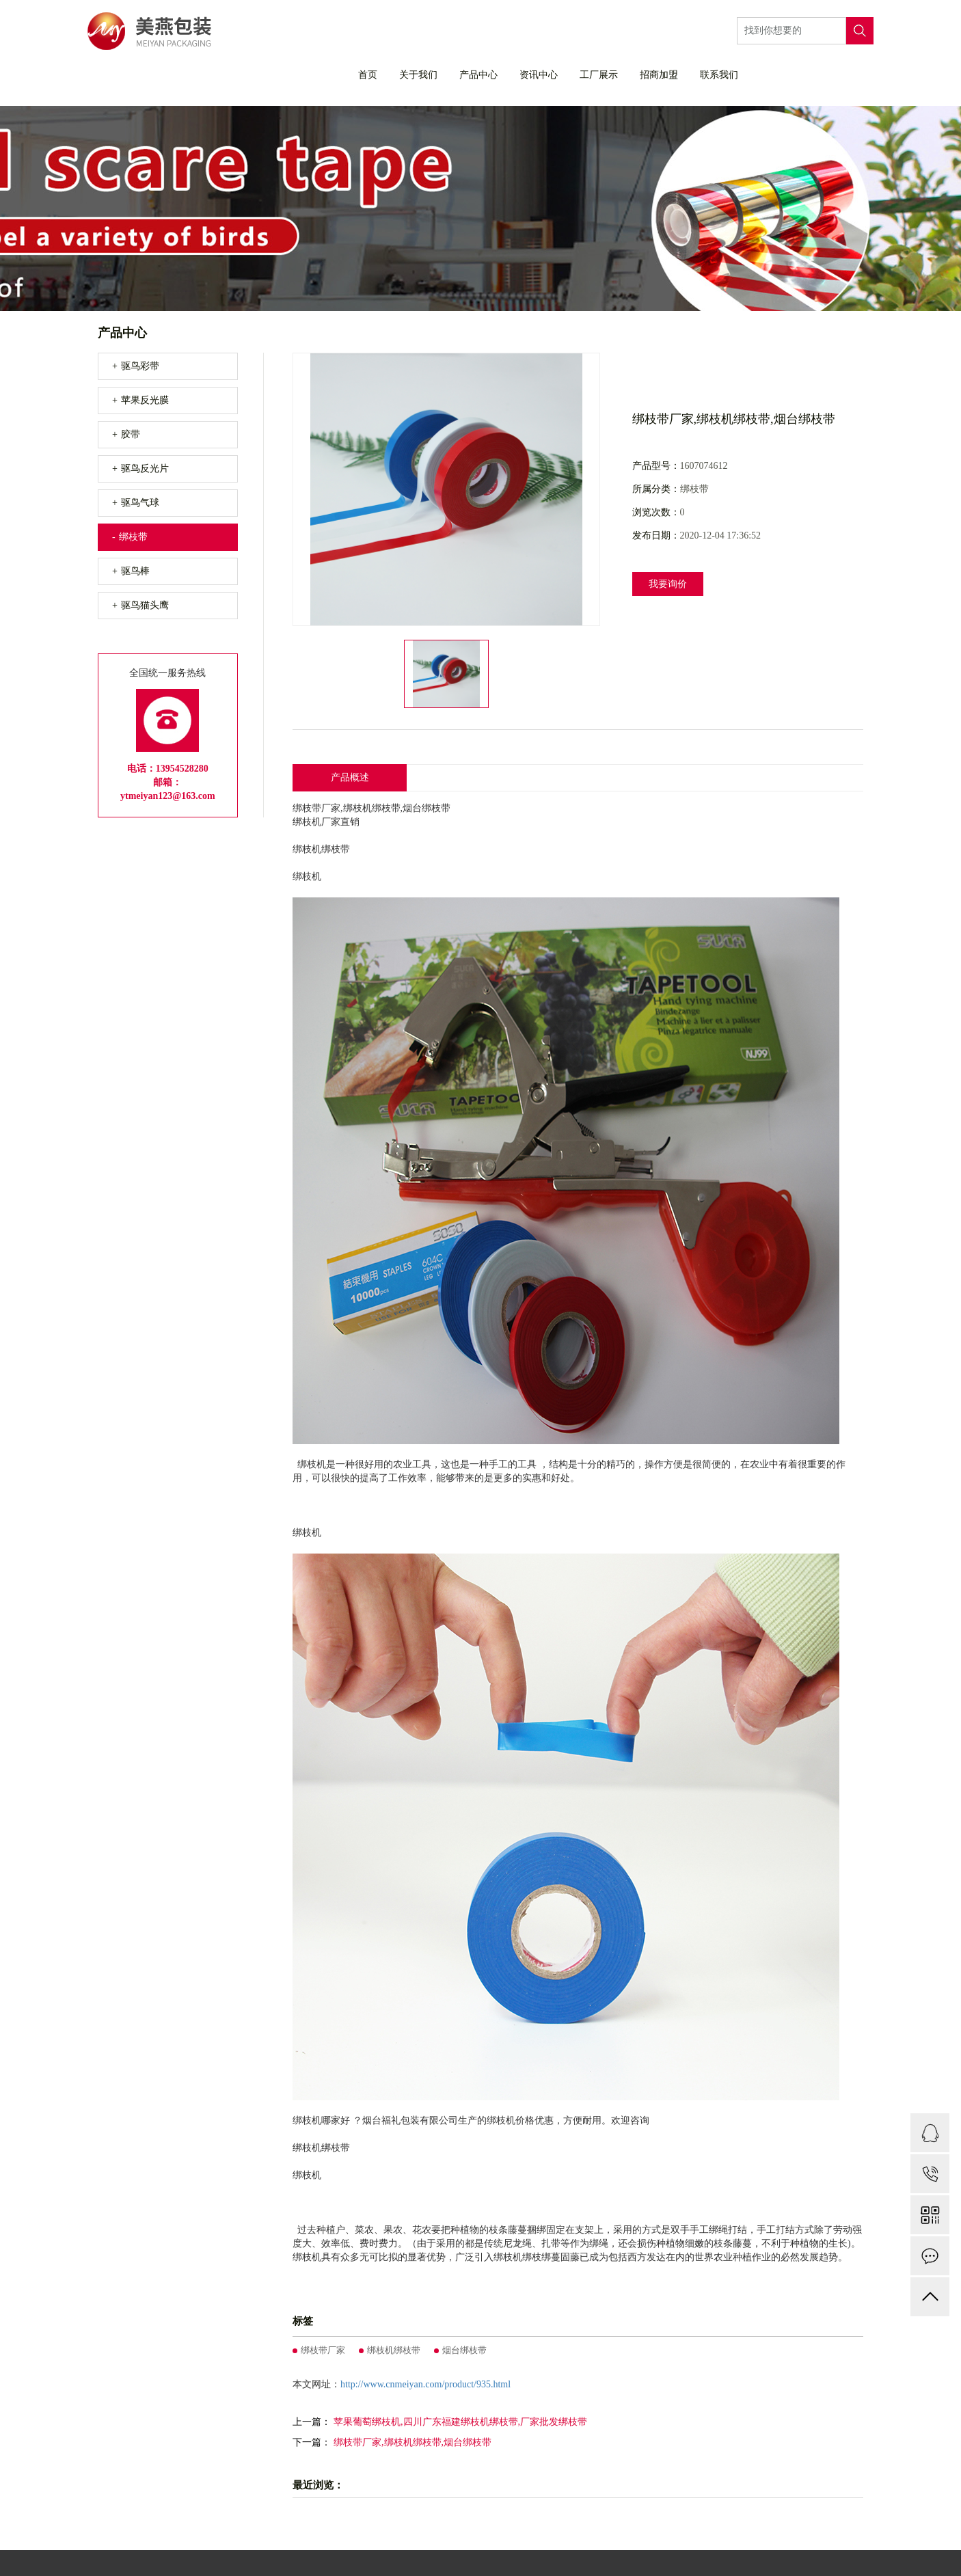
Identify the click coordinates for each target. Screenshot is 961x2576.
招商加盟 (659, 75)
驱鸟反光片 (145, 468)
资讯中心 (538, 75)
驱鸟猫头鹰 (145, 605)
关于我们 (418, 75)
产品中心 (478, 75)
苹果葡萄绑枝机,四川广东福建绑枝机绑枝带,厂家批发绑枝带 (460, 2422)
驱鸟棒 (135, 571)
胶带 (130, 434)
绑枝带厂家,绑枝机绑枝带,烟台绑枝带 (412, 2442)
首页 (367, 75)
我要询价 (668, 584)
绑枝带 (133, 537)
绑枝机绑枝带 (393, 2350)
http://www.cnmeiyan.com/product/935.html (425, 2384)
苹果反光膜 (145, 400)
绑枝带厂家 (323, 2350)
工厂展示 (599, 75)
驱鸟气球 (140, 503)
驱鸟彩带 (140, 366)
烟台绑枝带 (464, 2350)
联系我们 (719, 75)
